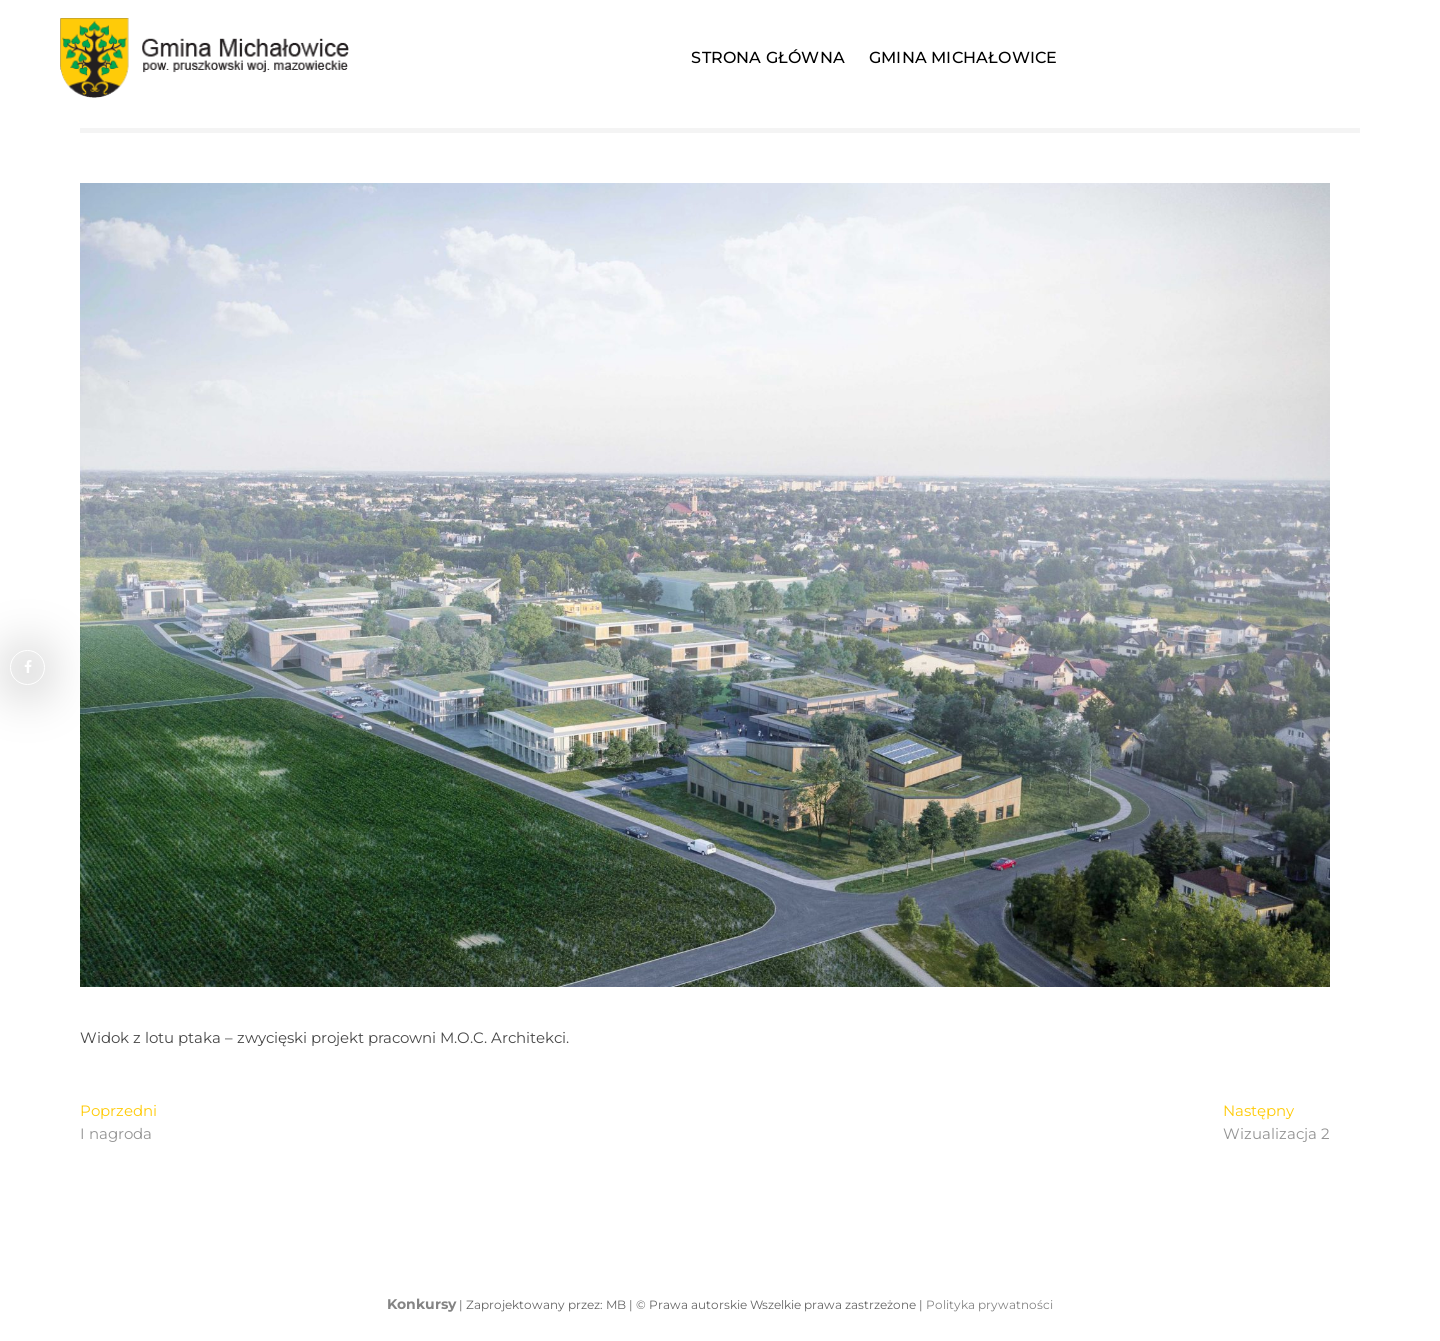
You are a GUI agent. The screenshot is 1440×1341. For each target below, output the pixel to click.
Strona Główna (768, 57)
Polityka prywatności (989, 1304)
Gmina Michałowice (963, 57)
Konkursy (421, 1304)
